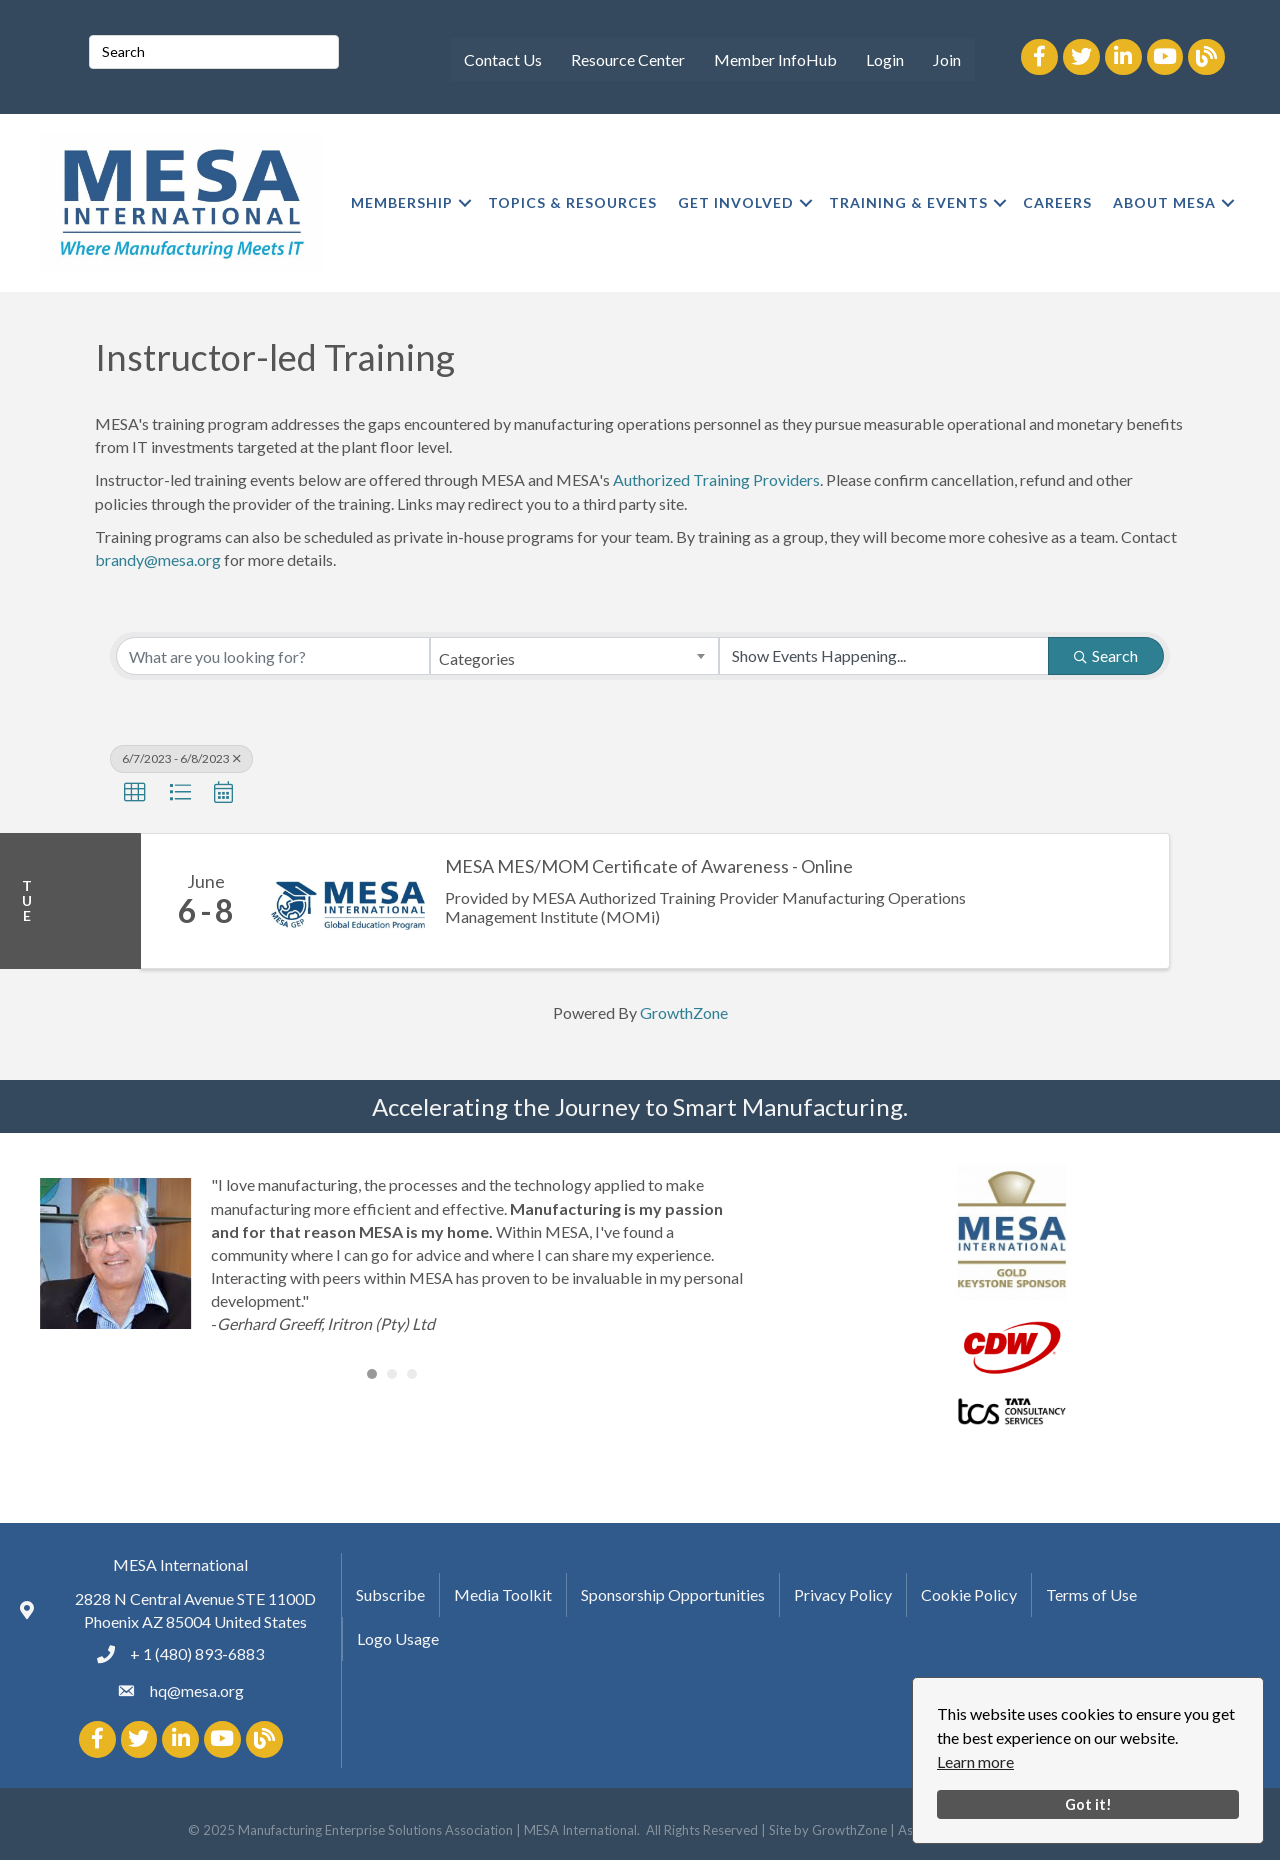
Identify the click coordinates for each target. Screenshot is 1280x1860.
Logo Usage (398, 1638)
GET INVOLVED (736, 202)
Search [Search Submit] (1106, 655)
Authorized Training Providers (716, 479)
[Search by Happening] (884, 656)
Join (947, 59)
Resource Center (628, 59)
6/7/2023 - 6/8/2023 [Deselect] (181, 758)
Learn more (975, 1761)
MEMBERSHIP (402, 202)
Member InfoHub (775, 59)
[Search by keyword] (273, 656)
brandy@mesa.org (158, 559)
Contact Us (503, 59)
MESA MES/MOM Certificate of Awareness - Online (649, 866)
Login (885, 59)
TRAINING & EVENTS (908, 202)
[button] (135, 793)
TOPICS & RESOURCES (572, 202)
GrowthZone (684, 1012)
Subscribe (390, 1594)
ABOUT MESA (1164, 202)
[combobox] (574, 656)
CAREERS (1057, 202)
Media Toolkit (503, 1594)
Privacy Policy (843, 1594)
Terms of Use (1091, 1594)
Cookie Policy (969, 1594)
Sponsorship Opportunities (673, 1594)
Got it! (1088, 1804)
